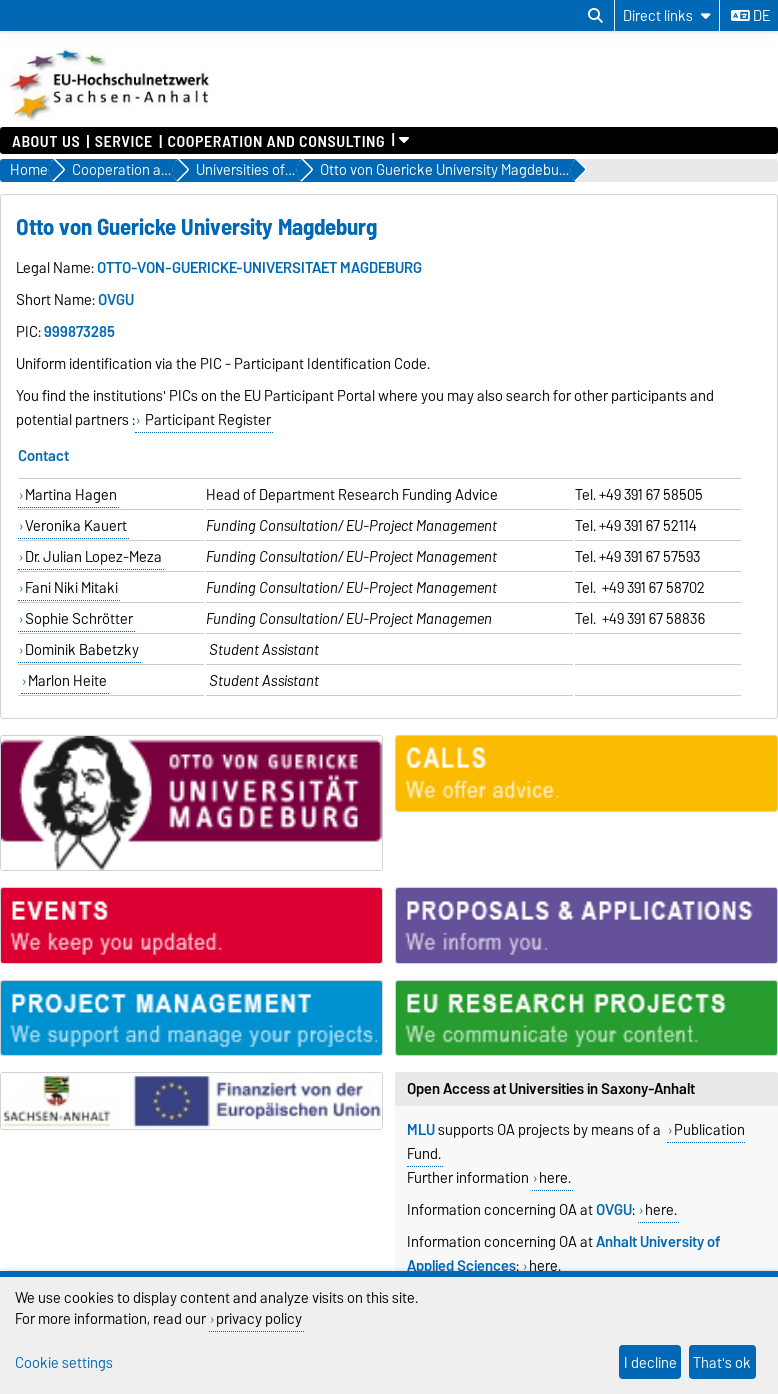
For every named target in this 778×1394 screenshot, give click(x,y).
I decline (650, 1362)
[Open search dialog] (595, 16)
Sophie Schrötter (79, 619)
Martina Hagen (71, 495)
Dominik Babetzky (82, 650)
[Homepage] (111, 117)
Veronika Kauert (76, 526)
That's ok (722, 1362)
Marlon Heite (67, 681)
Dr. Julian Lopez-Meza (93, 557)
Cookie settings (64, 1362)
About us (46, 140)
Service (124, 140)
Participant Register (206, 420)
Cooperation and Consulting (276, 140)
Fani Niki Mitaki (71, 588)
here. (555, 1178)
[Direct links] (667, 15)
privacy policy (259, 1318)
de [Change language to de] (750, 16)
